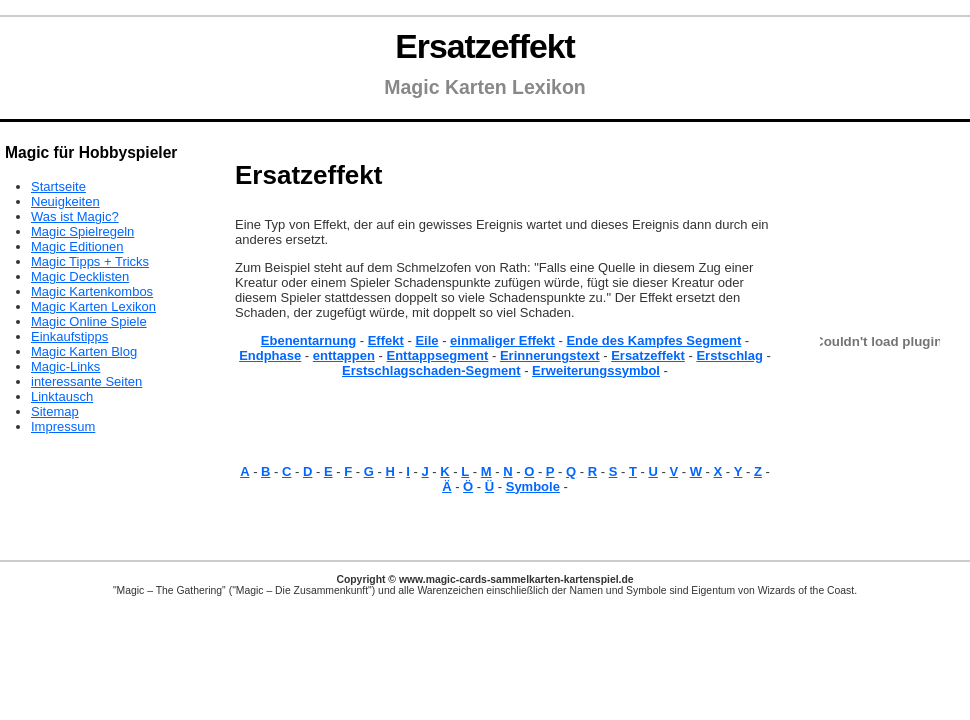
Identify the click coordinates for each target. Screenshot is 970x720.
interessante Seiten (86, 381)
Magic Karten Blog (84, 351)
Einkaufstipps (69, 336)
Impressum (63, 426)
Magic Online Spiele (89, 321)
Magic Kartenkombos (92, 291)
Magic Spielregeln (82, 231)
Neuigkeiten (65, 201)
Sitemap (55, 411)
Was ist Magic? (75, 216)
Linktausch (62, 396)
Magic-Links (65, 366)
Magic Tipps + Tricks (90, 261)
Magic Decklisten (80, 276)
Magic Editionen (77, 246)
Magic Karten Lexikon (93, 306)
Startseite (58, 186)
